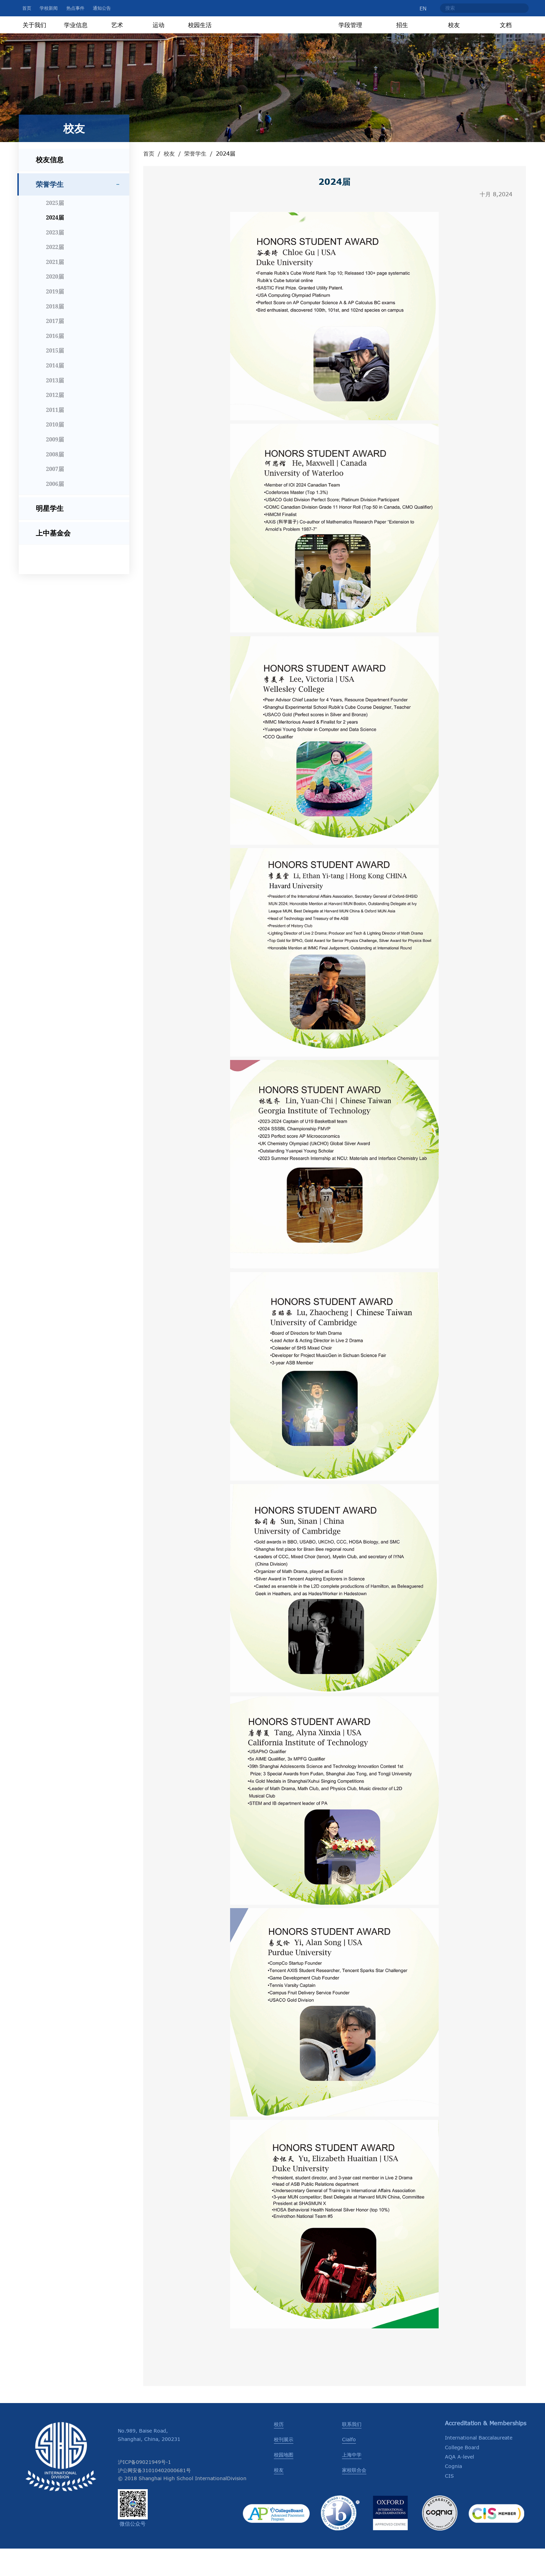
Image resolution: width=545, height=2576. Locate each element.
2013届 (55, 407)
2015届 (55, 378)
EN (417, 8)
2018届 (55, 333)
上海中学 (351, 2482)
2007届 (55, 496)
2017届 (55, 348)
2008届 (55, 481)
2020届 (55, 304)
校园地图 (283, 2482)
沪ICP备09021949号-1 (144, 2489)
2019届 (55, 318)
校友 (169, 180)
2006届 (55, 511)
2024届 (55, 244)
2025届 (55, 230)
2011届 (55, 437)
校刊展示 (283, 2466)
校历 (279, 2451)
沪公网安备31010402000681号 (154, 2497)
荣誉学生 (195, 180)
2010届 (55, 452)
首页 (26, 8)
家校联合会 (354, 2497)
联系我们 (351, 2451)
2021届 (55, 289)
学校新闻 (49, 8)
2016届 (55, 363)
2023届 (55, 259)
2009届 (55, 466)
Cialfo (349, 2466)
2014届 (55, 392)
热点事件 (75, 8)
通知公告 (102, 8)
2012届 (55, 422)
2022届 (55, 274)
